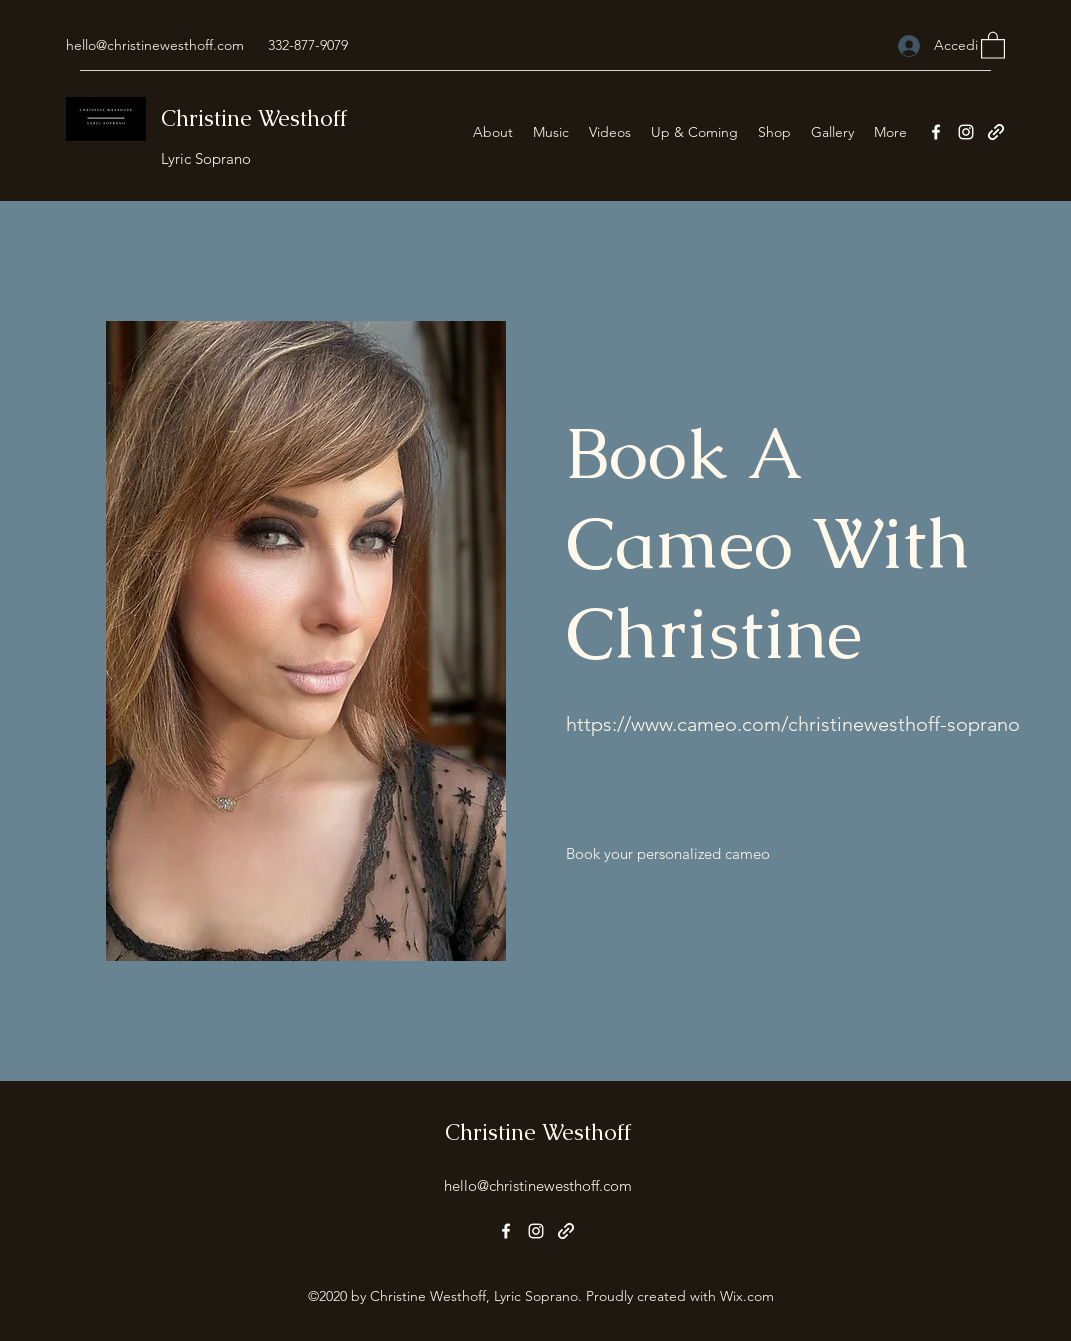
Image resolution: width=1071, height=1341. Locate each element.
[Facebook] (936, 132)
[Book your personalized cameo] (668, 854)
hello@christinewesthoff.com (155, 45)
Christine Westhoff (254, 118)
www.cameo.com (706, 724)
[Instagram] (966, 132)
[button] (993, 44)
